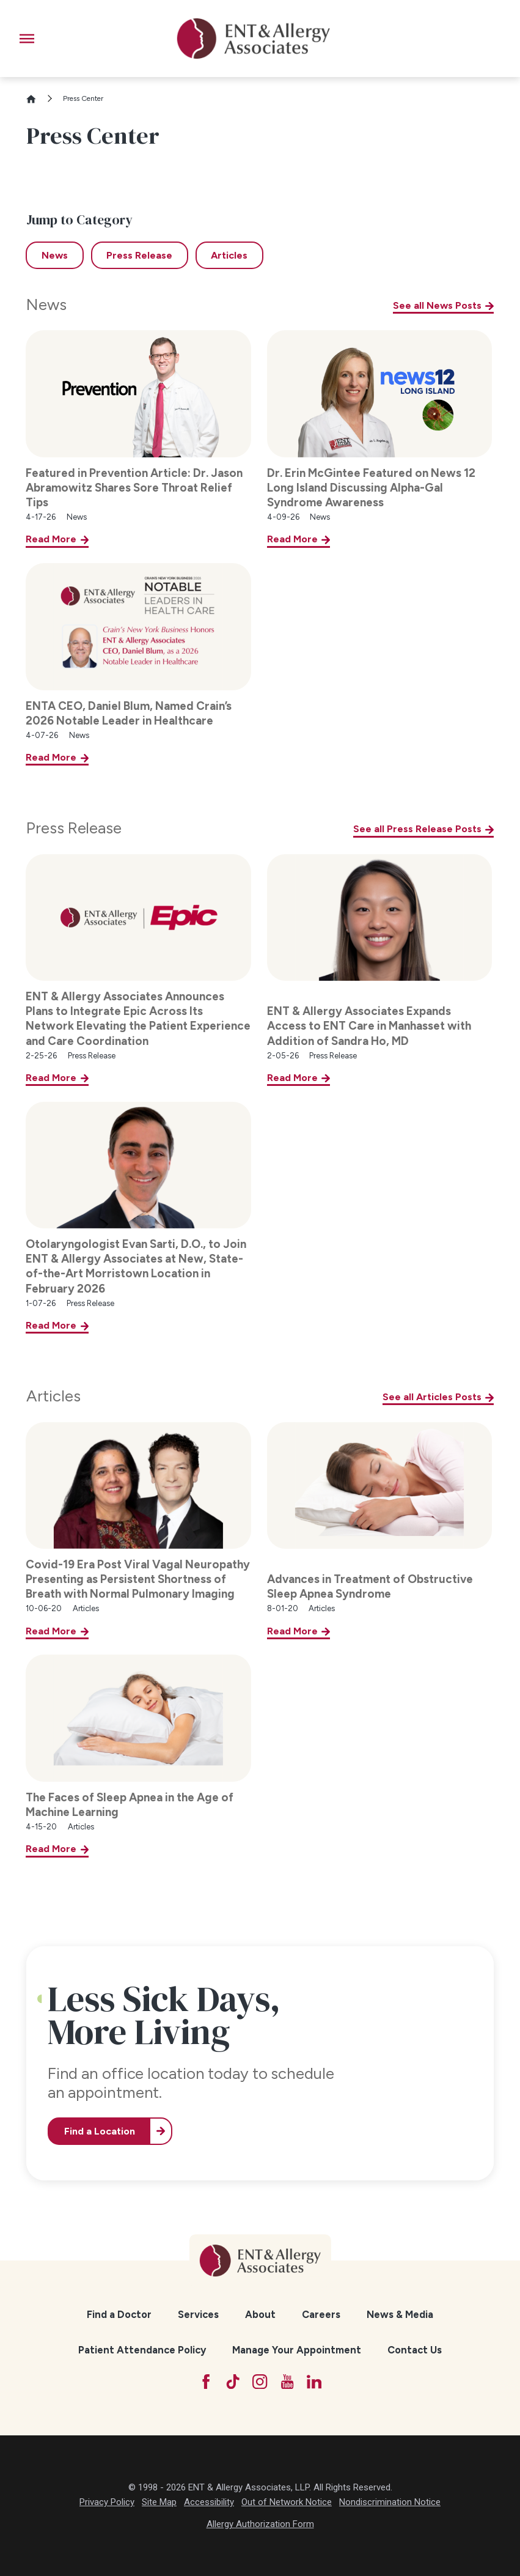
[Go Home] (35, 99)
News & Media (400, 2314)
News (46, 304)
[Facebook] (206, 2381)
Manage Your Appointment (296, 2350)
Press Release (74, 828)
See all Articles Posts (432, 1397)
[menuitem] (119, 2314)
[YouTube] (287, 2381)
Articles (53, 1396)
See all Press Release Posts (417, 829)
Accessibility (209, 2502)
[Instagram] (259, 2381)
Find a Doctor (119, 2314)
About (260, 2314)
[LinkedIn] (314, 2381)
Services (198, 2314)
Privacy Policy (106, 2502)
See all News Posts (437, 305)
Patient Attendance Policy (142, 2350)
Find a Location (99, 2131)
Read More (51, 539)
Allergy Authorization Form (260, 2524)
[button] (27, 38)
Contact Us (414, 2350)
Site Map (159, 2502)
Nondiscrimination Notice (390, 2502)
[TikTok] (232, 2381)
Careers (321, 2314)
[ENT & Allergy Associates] (253, 38)
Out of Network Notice (286, 2502)
